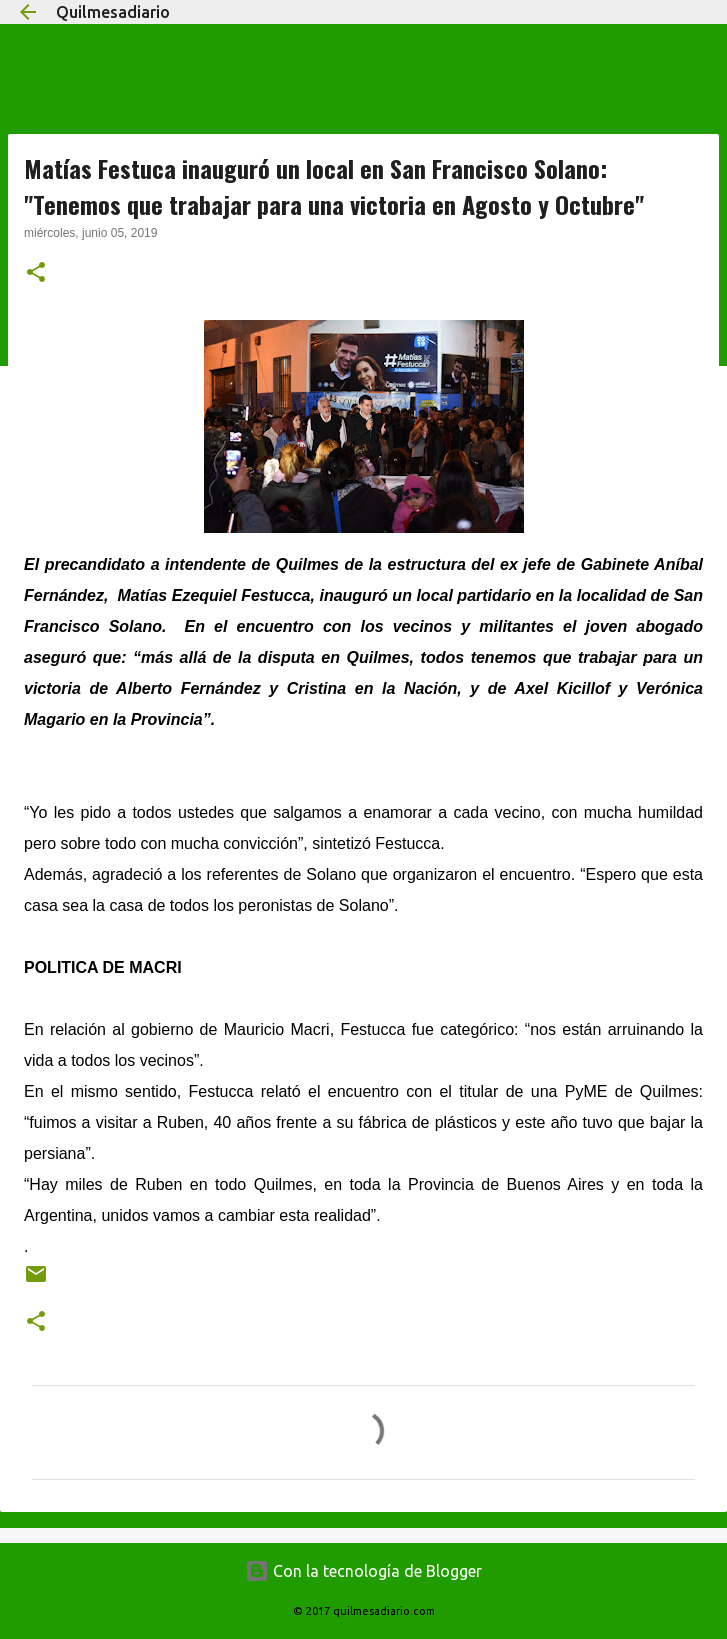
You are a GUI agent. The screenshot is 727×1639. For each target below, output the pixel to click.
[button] (36, 274)
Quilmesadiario (113, 12)
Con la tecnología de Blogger (363, 1571)
